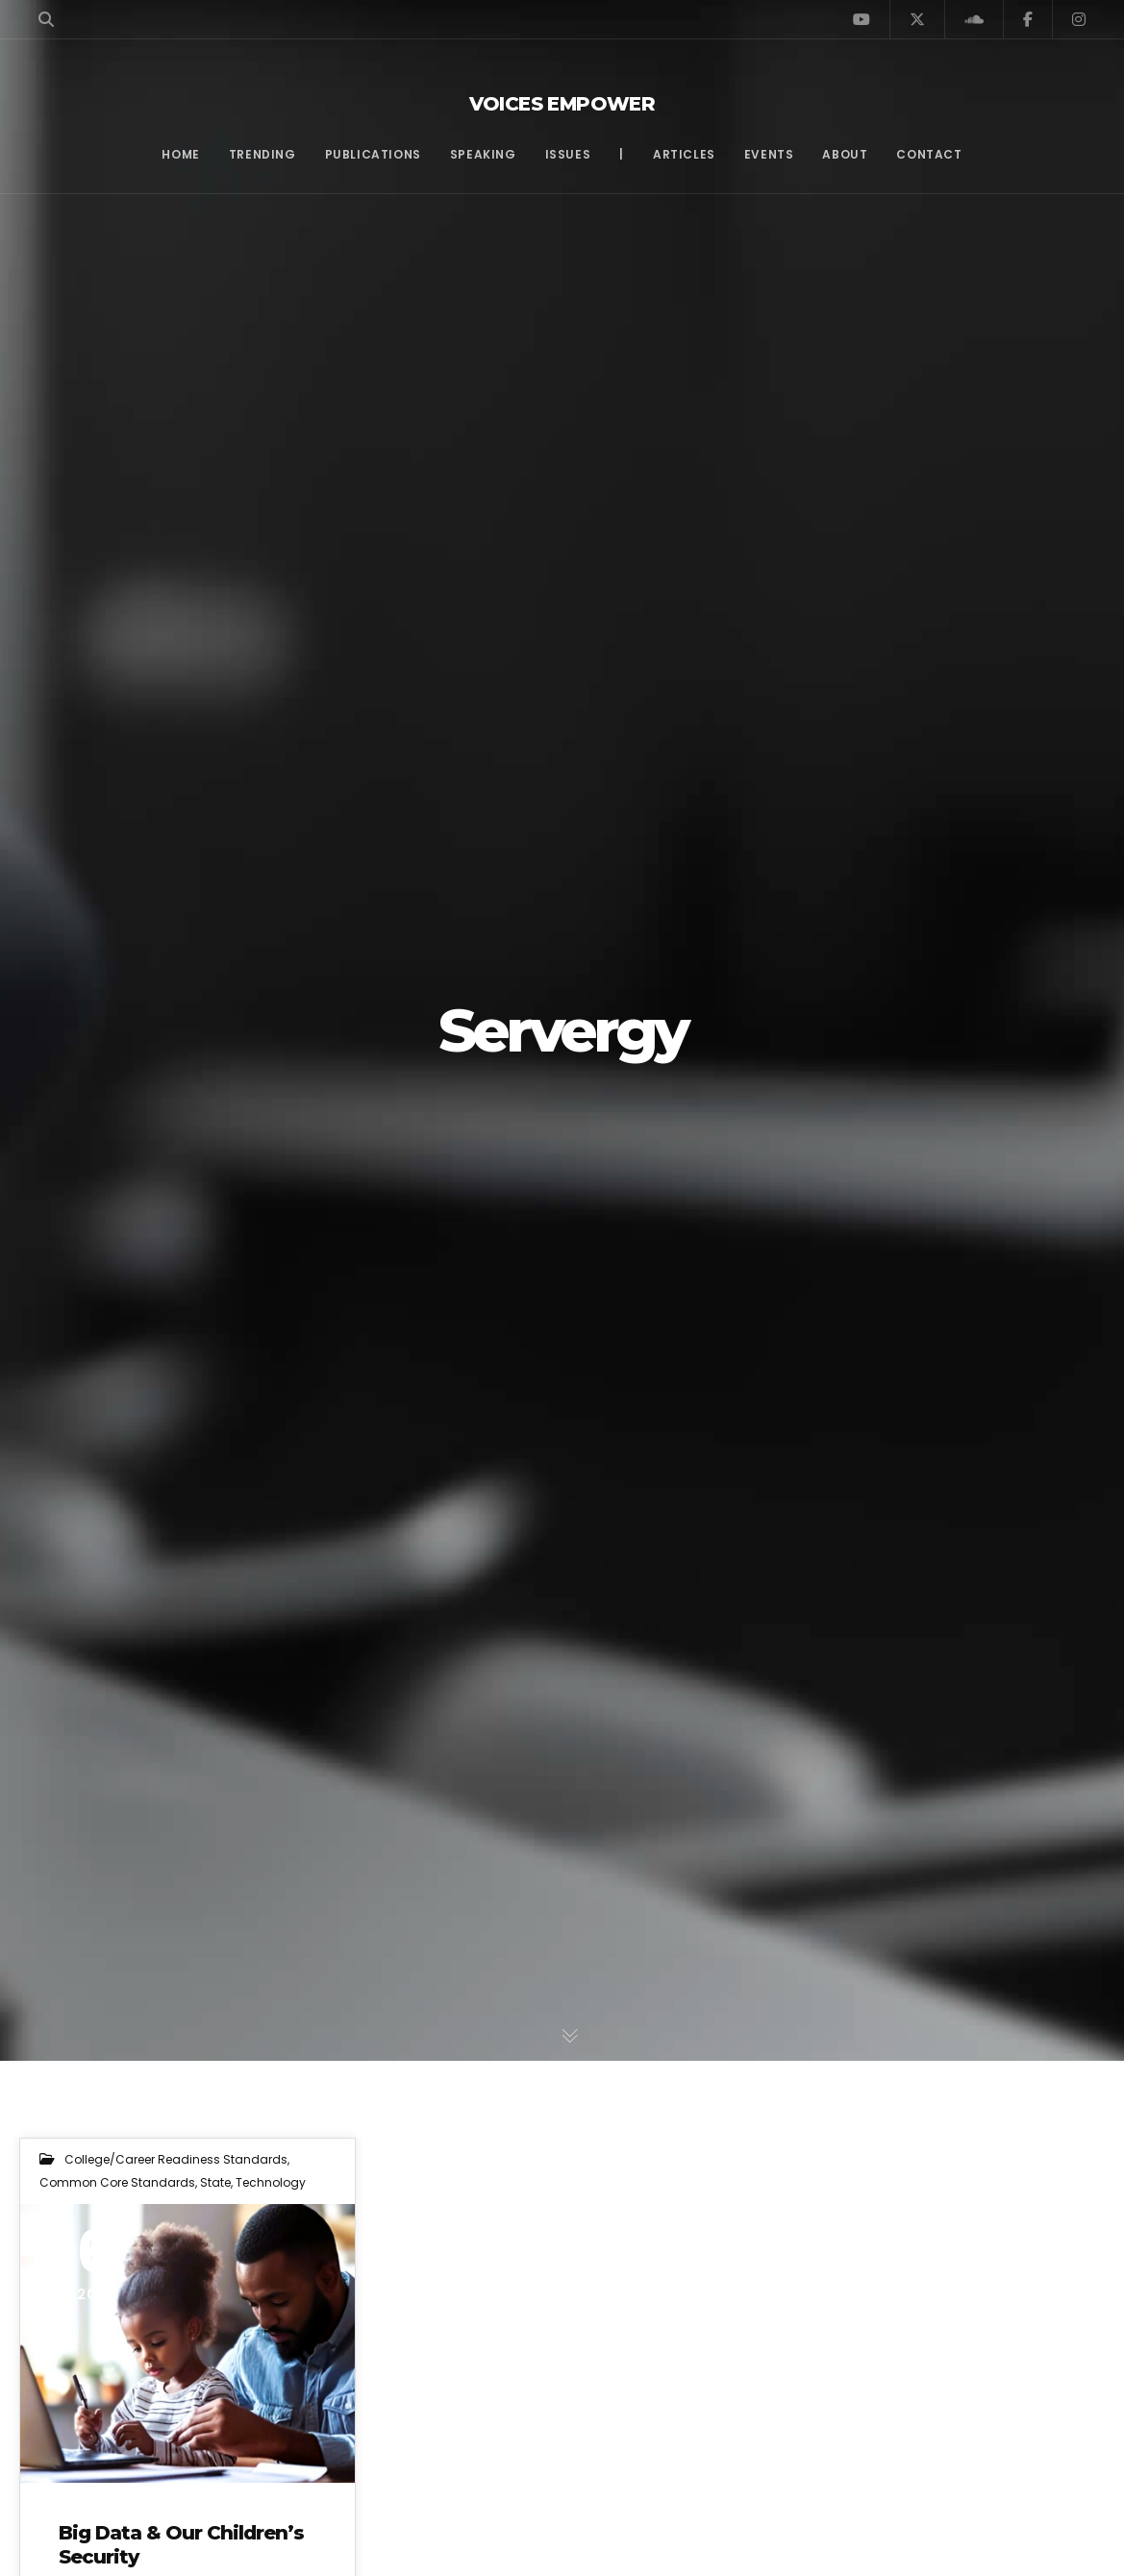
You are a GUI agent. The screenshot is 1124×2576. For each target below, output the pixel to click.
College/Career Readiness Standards (175, 2159)
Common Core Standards (117, 2182)
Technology (271, 2182)
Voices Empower (562, 103)
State (215, 2182)
